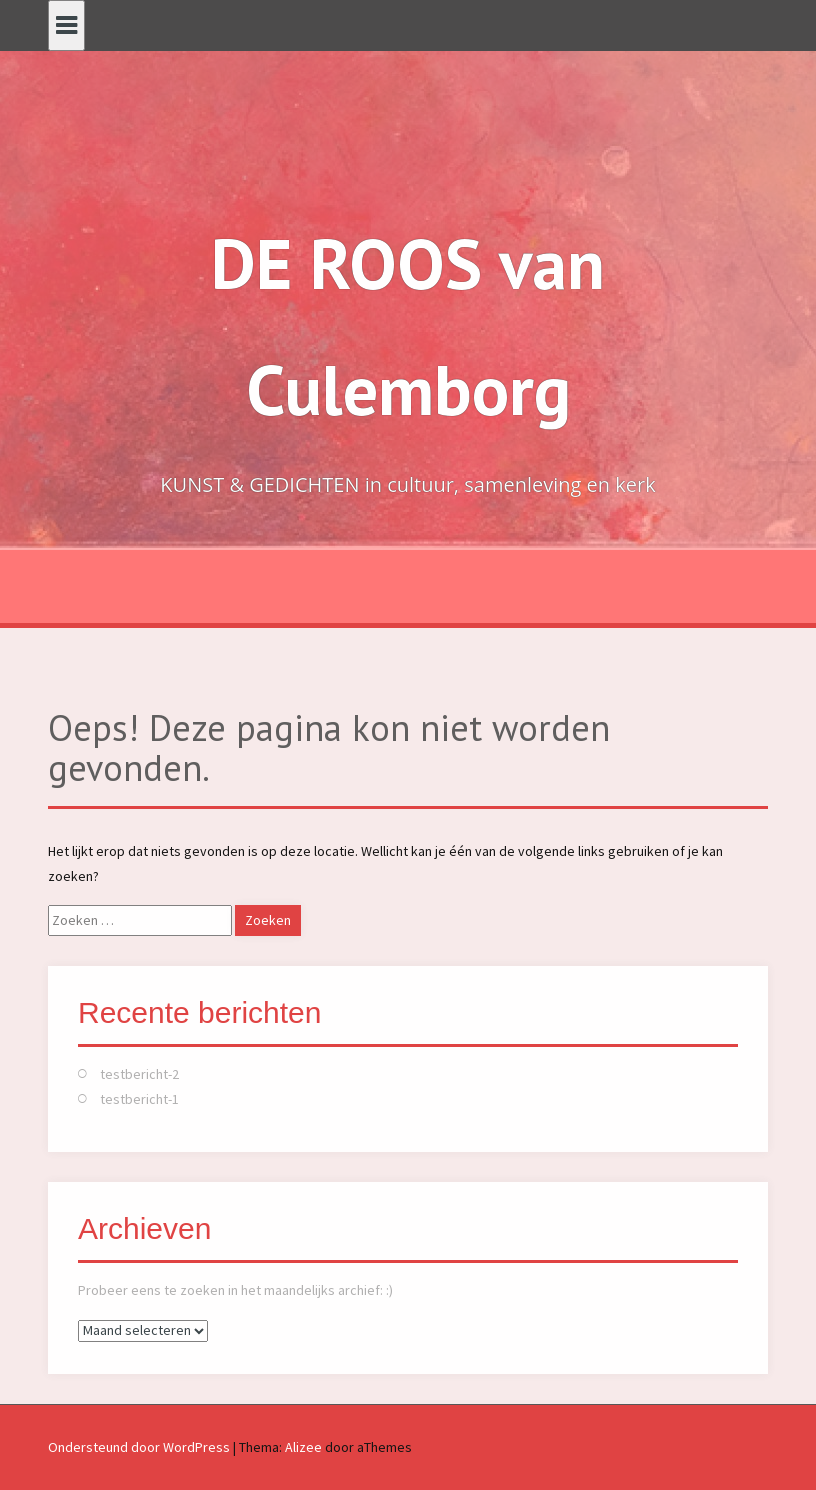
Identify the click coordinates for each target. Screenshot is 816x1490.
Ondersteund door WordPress (139, 1447)
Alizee (303, 1447)
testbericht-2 (139, 1074)
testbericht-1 (139, 1099)
